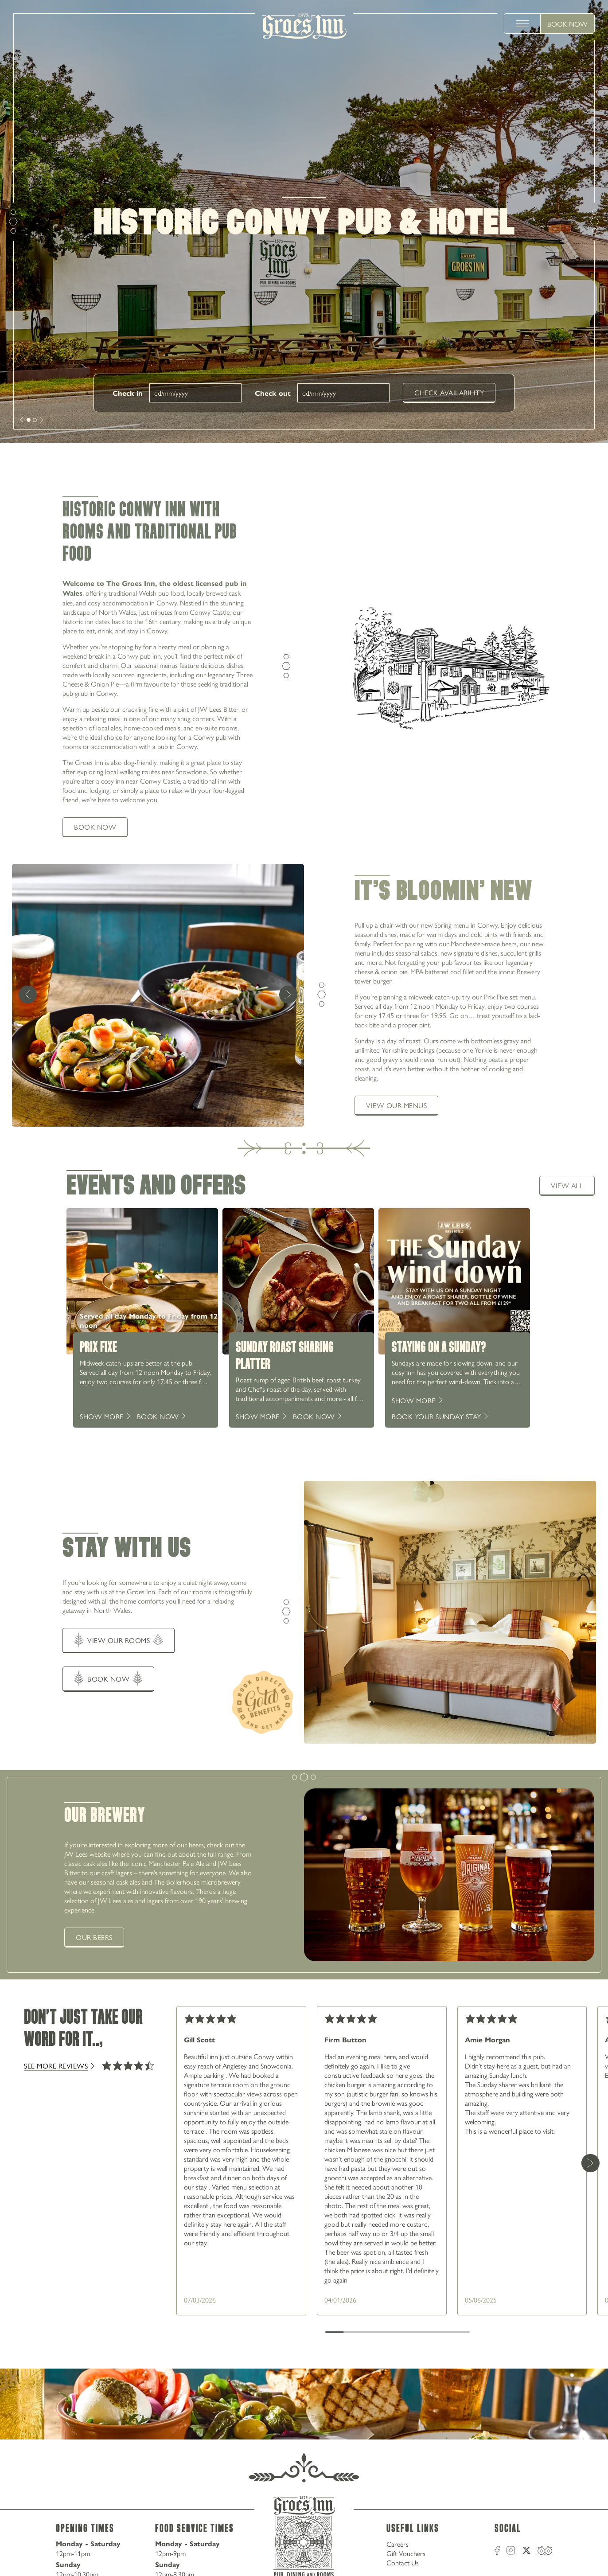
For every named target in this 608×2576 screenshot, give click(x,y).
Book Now (567, 24)
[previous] (28, 995)
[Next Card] (590, 2163)
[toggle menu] (522, 23)
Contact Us (402, 2562)
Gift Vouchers (405, 2553)
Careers (397, 2544)
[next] (22, 419)
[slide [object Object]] (29, 420)
